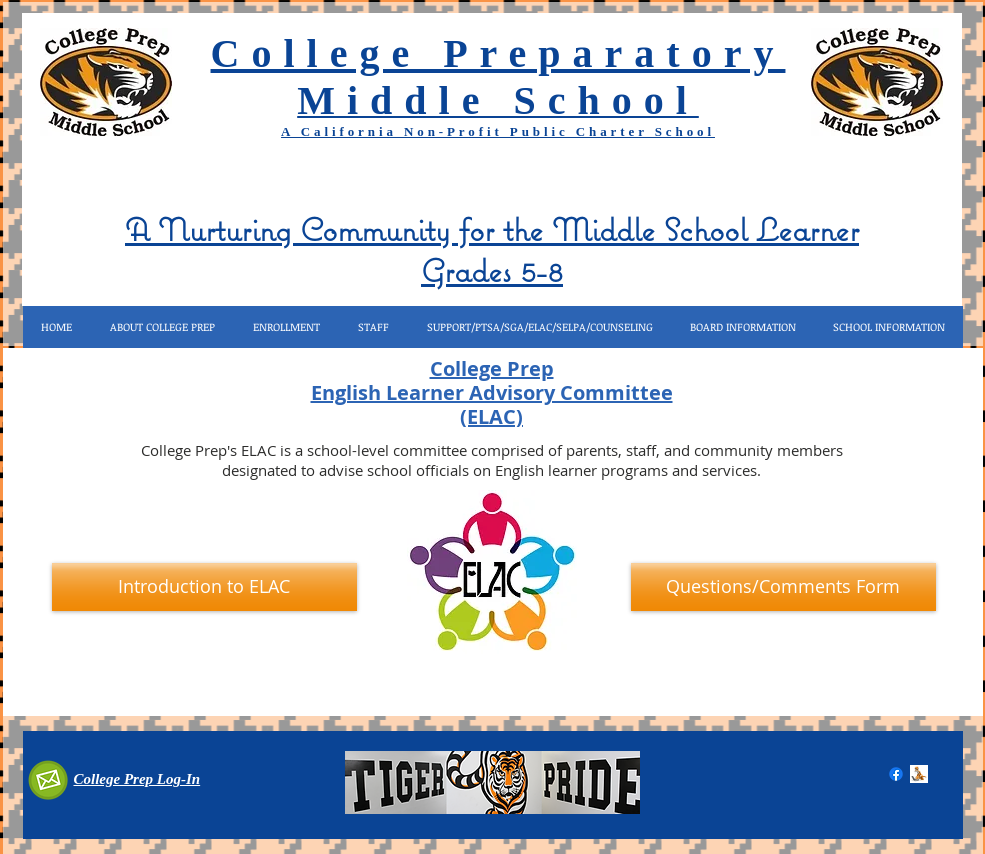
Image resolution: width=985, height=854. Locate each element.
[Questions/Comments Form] (783, 587)
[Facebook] (896, 774)
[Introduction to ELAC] (204, 587)
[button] (162, 327)
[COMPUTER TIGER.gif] (919, 774)
